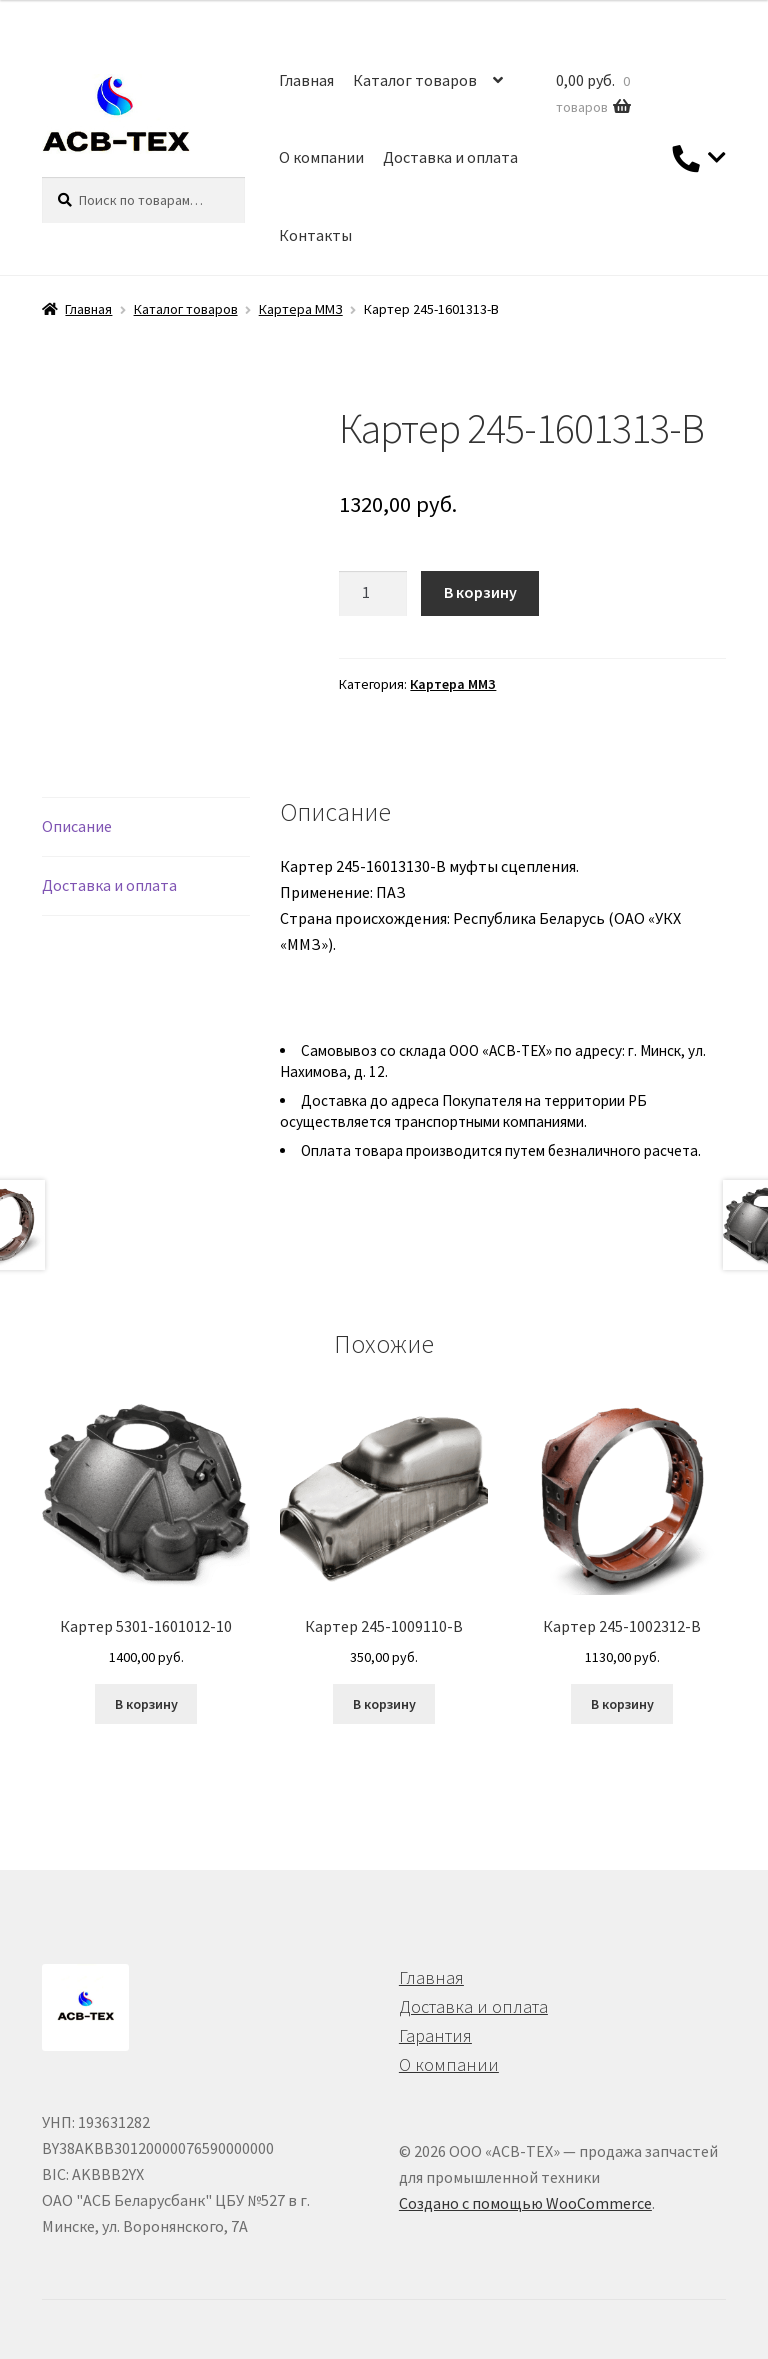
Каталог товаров (415, 80)
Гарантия (435, 2035)
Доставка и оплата (450, 157)
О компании (321, 157)
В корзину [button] (146, 1704)
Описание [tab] (77, 826)
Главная (306, 80)
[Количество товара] (373, 594)
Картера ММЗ (301, 309)
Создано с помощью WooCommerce (525, 2203)
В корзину (480, 592)
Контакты (315, 235)
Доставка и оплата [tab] (109, 885)
